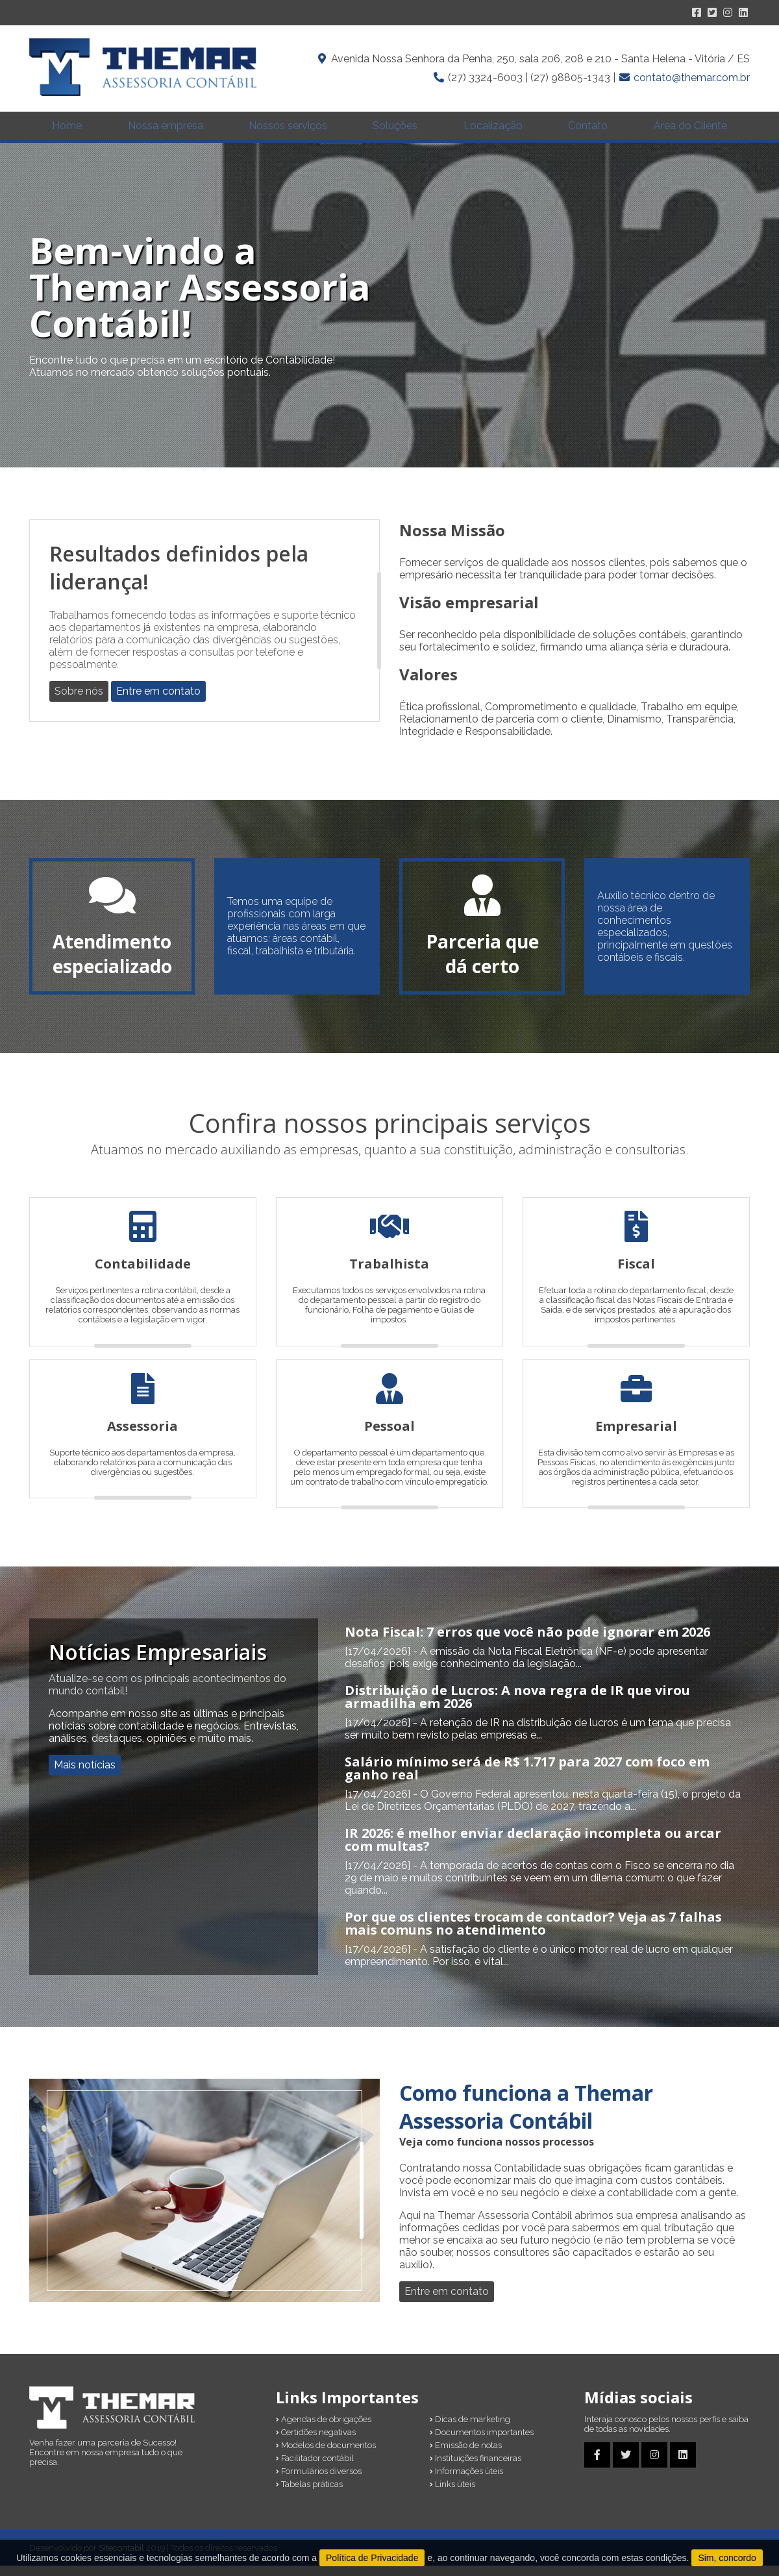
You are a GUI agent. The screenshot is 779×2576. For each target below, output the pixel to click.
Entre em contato (158, 701)
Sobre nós (79, 701)
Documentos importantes (482, 2443)
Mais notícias (85, 1776)
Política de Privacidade (372, 2558)
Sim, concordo (727, 2558)
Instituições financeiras (475, 2469)
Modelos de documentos (326, 2456)
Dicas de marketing (470, 2430)
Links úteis (452, 2495)
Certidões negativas (316, 2443)
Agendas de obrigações (323, 2430)
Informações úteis (466, 2482)
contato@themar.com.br (692, 77)
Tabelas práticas (309, 2495)
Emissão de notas (466, 2456)
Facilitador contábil (315, 2469)
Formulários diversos (319, 2482)
